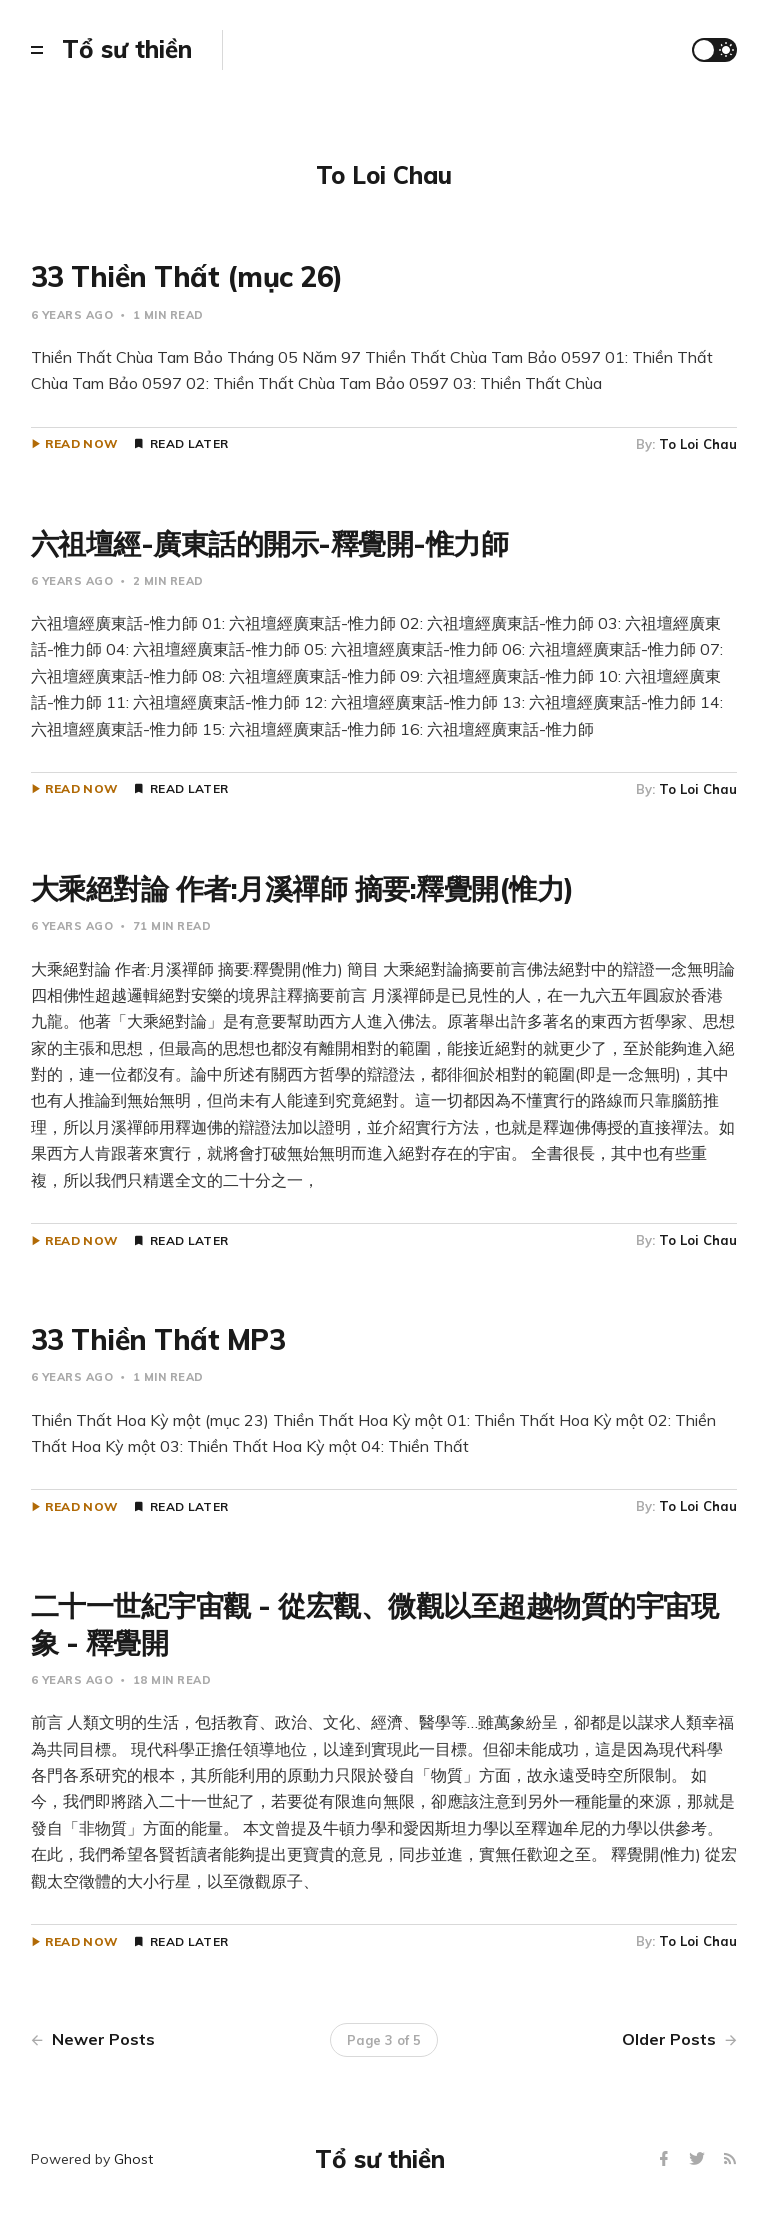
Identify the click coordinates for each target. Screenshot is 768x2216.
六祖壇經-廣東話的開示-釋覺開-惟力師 (270, 543)
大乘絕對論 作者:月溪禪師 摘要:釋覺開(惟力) (302, 888)
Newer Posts (93, 2039)
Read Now (81, 444)
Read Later (189, 444)
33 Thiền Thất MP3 (158, 1339)
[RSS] (730, 2159)
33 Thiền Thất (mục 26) (187, 276)
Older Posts (679, 2039)
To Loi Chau (698, 444)
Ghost (133, 2159)
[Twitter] (699, 2159)
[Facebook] (666, 2159)
